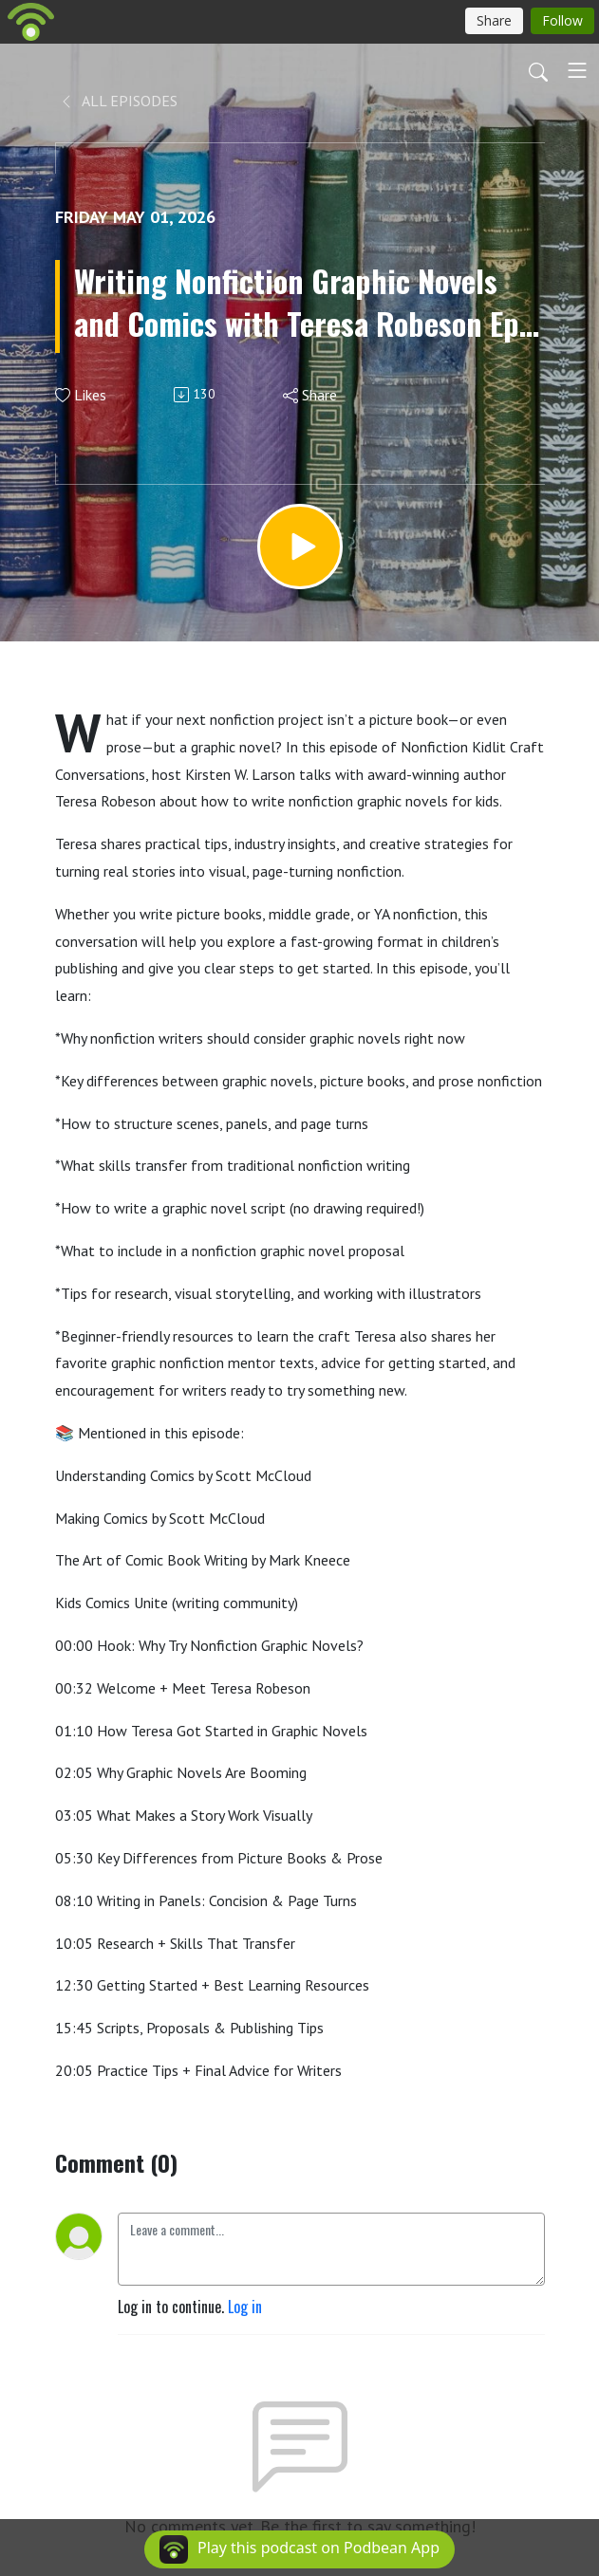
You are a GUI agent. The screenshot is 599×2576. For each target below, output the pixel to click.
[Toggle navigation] (577, 70)
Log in (245, 2306)
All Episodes (118, 100)
